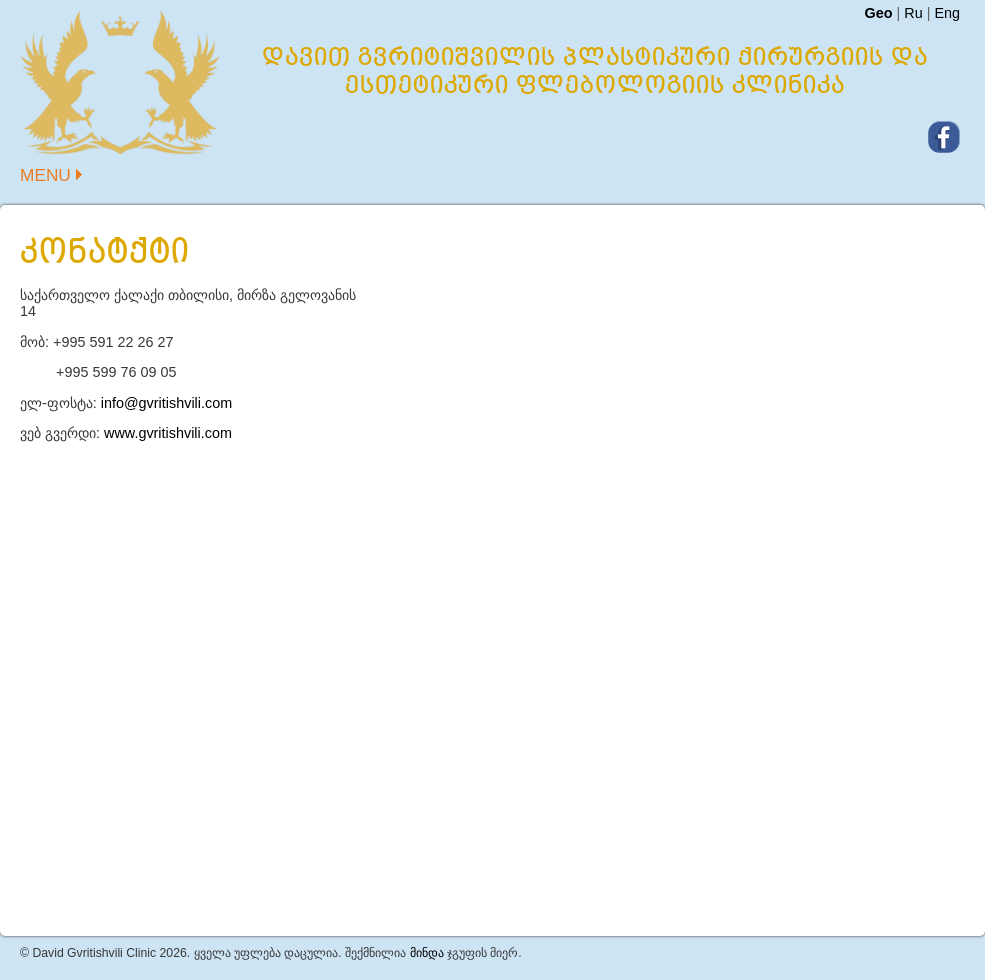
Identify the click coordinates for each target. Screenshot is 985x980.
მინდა (427, 953)
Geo (878, 13)
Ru (913, 13)
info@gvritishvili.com (166, 403)
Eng (947, 13)
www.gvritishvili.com (168, 433)
